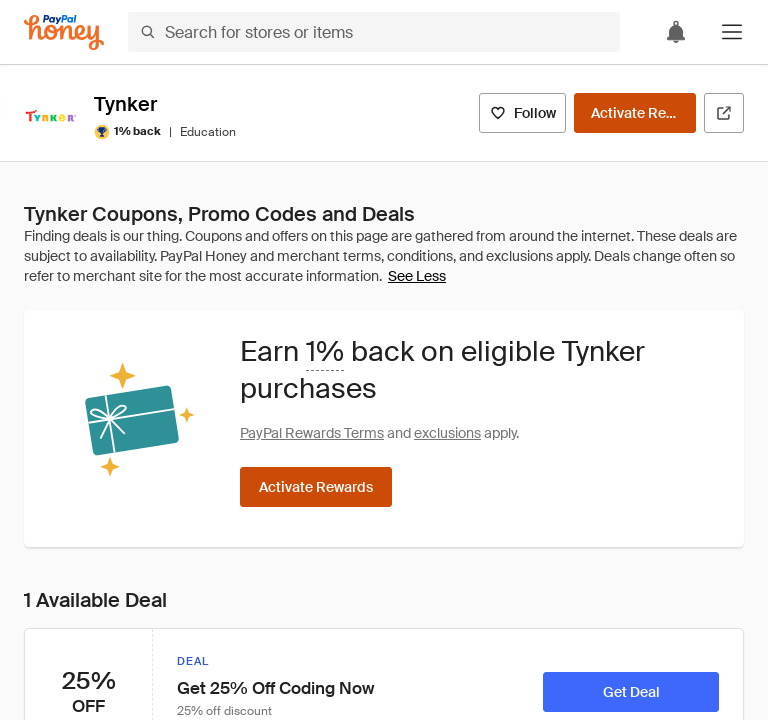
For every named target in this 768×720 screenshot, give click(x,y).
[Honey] (64, 32)
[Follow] (522, 113)
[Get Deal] (631, 692)
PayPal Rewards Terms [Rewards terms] (312, 433)
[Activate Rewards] (635, 113)
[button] (732, 32)
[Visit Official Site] (724, 113)
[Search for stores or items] (374, 32)
